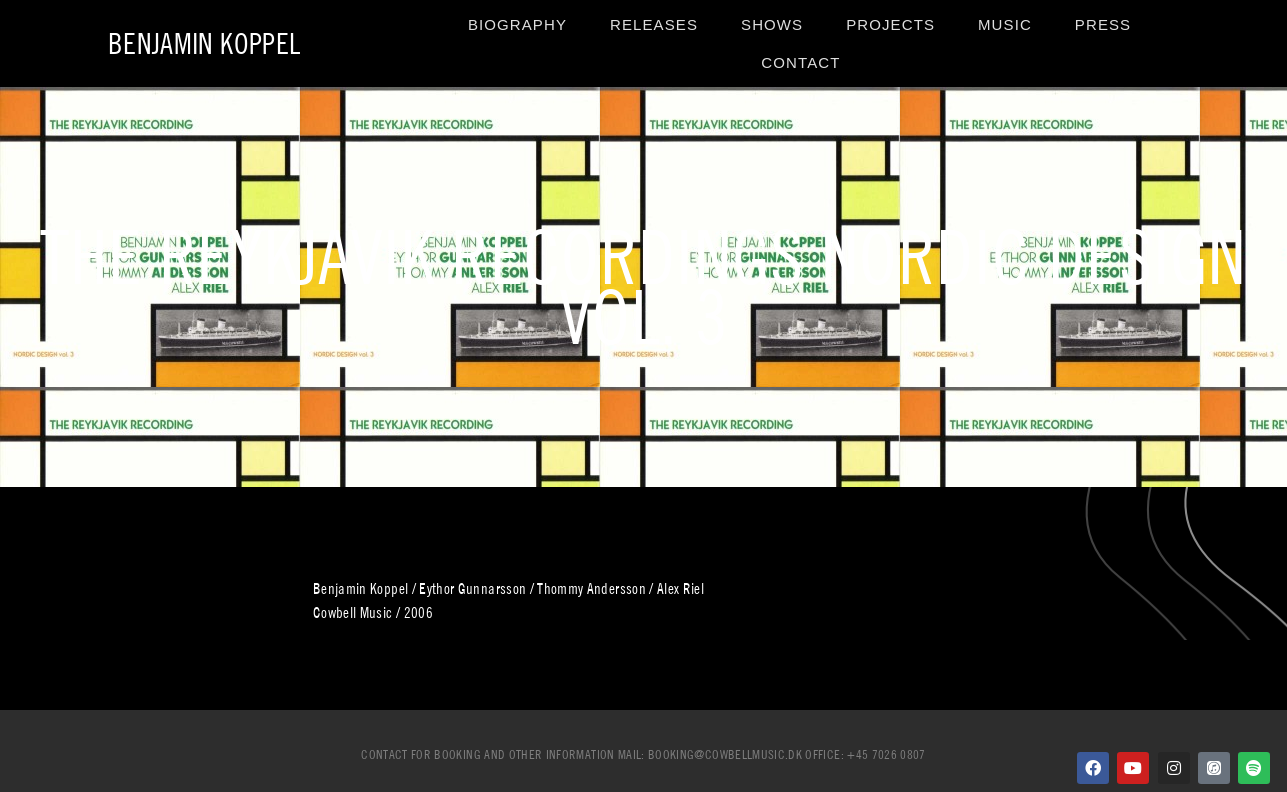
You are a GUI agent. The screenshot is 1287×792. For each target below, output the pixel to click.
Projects (890, 24)
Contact (800, 62)
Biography (517, 24)
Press (1103, 24)
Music (1005, 24)
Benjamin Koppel (204, 43)
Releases (654, 24)
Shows (772, 24)
